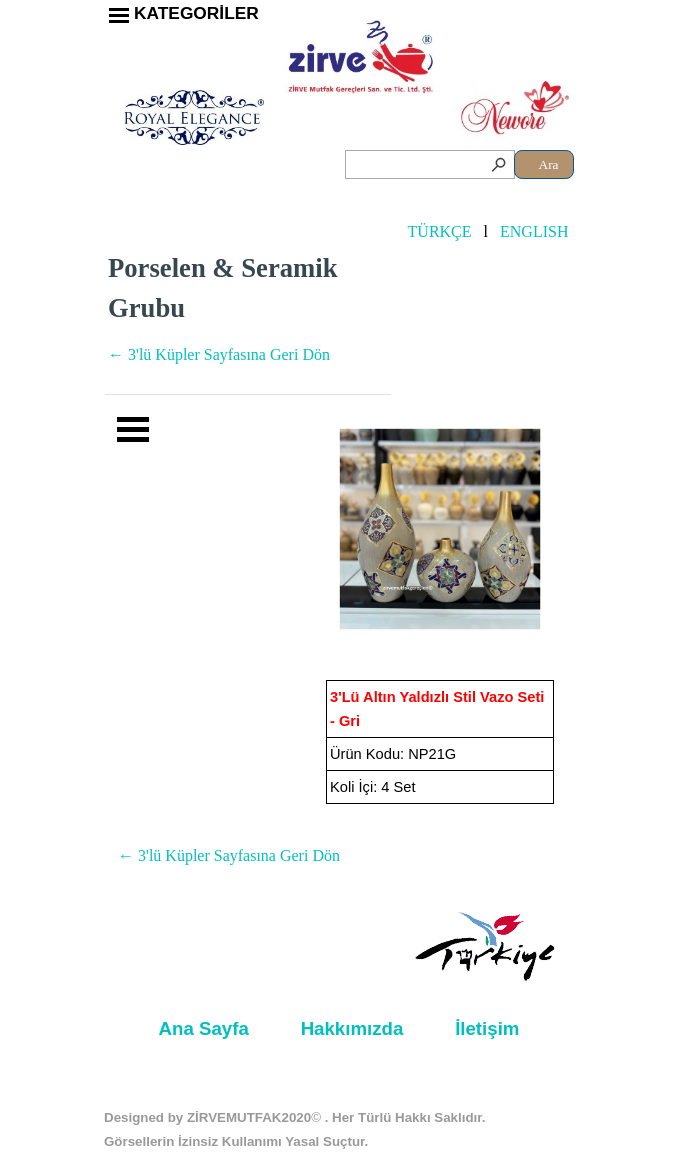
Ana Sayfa (204, 1028)
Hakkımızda (352, 1028)
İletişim (487, 1028)
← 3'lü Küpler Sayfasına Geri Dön (219, 354)
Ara (549, 164)
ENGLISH (534, 231)
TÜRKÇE (440, 231)
